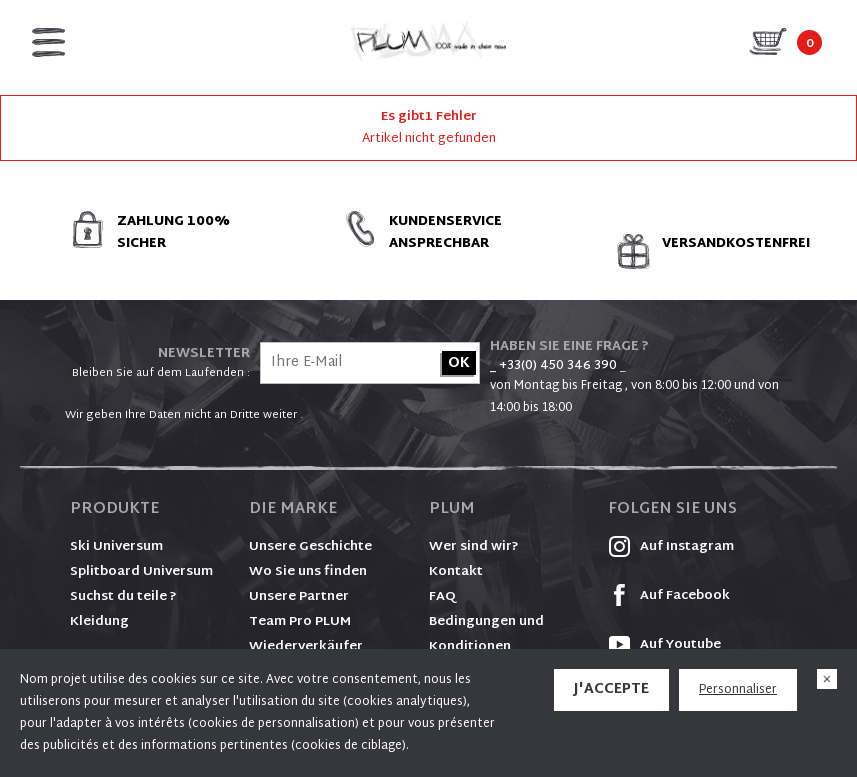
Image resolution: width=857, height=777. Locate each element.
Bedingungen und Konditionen (486, 634)
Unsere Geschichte (310, 547)
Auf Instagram (671, 547)
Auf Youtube (664, 645)
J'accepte (611, 689)
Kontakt (456, 572)
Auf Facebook (669, 596)
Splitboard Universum (141, 572)
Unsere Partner (299, 597)
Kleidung (99, 622)
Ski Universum (116, 547)
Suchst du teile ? (123, 597)
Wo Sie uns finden (308, 572)
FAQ (442, 597)
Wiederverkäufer (306, 647)
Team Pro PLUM (300, 622)
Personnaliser (738, 690)
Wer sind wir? (474, 547)
